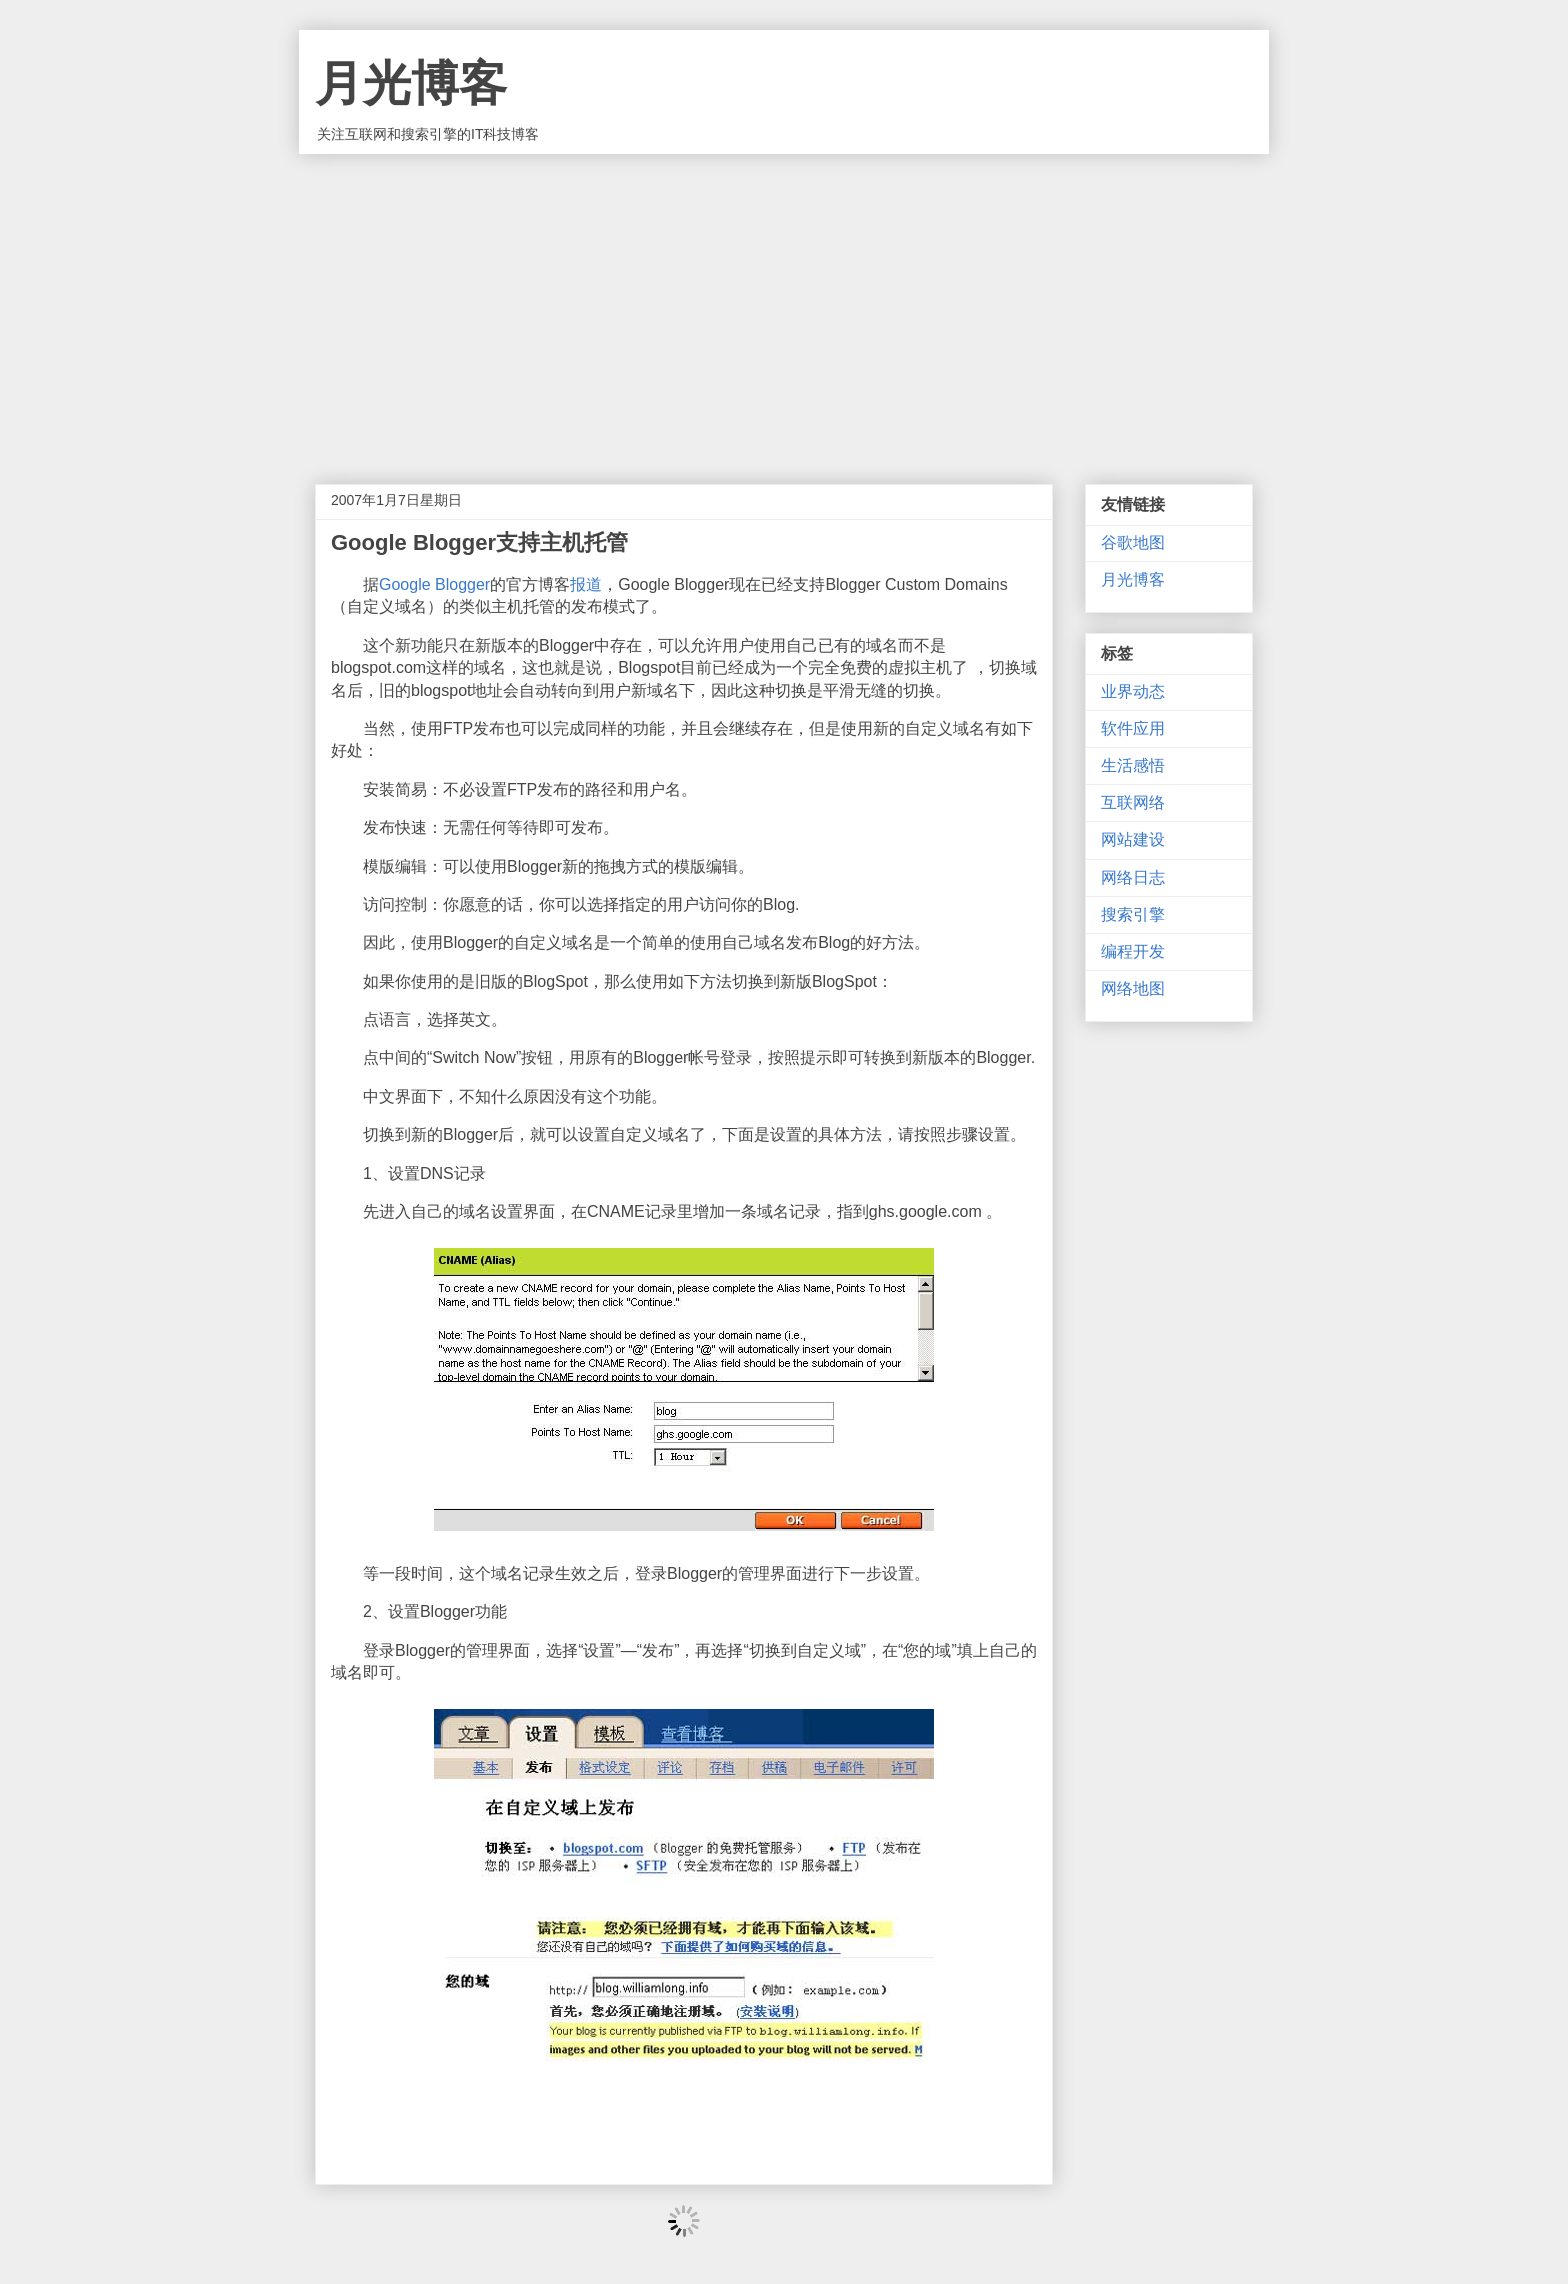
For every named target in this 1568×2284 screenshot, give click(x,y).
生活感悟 (1133, 765)
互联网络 (1133, 802)
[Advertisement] (784, 304)
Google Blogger (434, 584)
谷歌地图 (1133, 542)
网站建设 (1133, 839)
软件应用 (1133, 728)
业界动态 (1133, 691)
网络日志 (1133, 877)
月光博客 (411, 83)
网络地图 (1133, 988)
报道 (586, 584)
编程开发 (1133, 951)
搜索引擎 (1133, 914)
